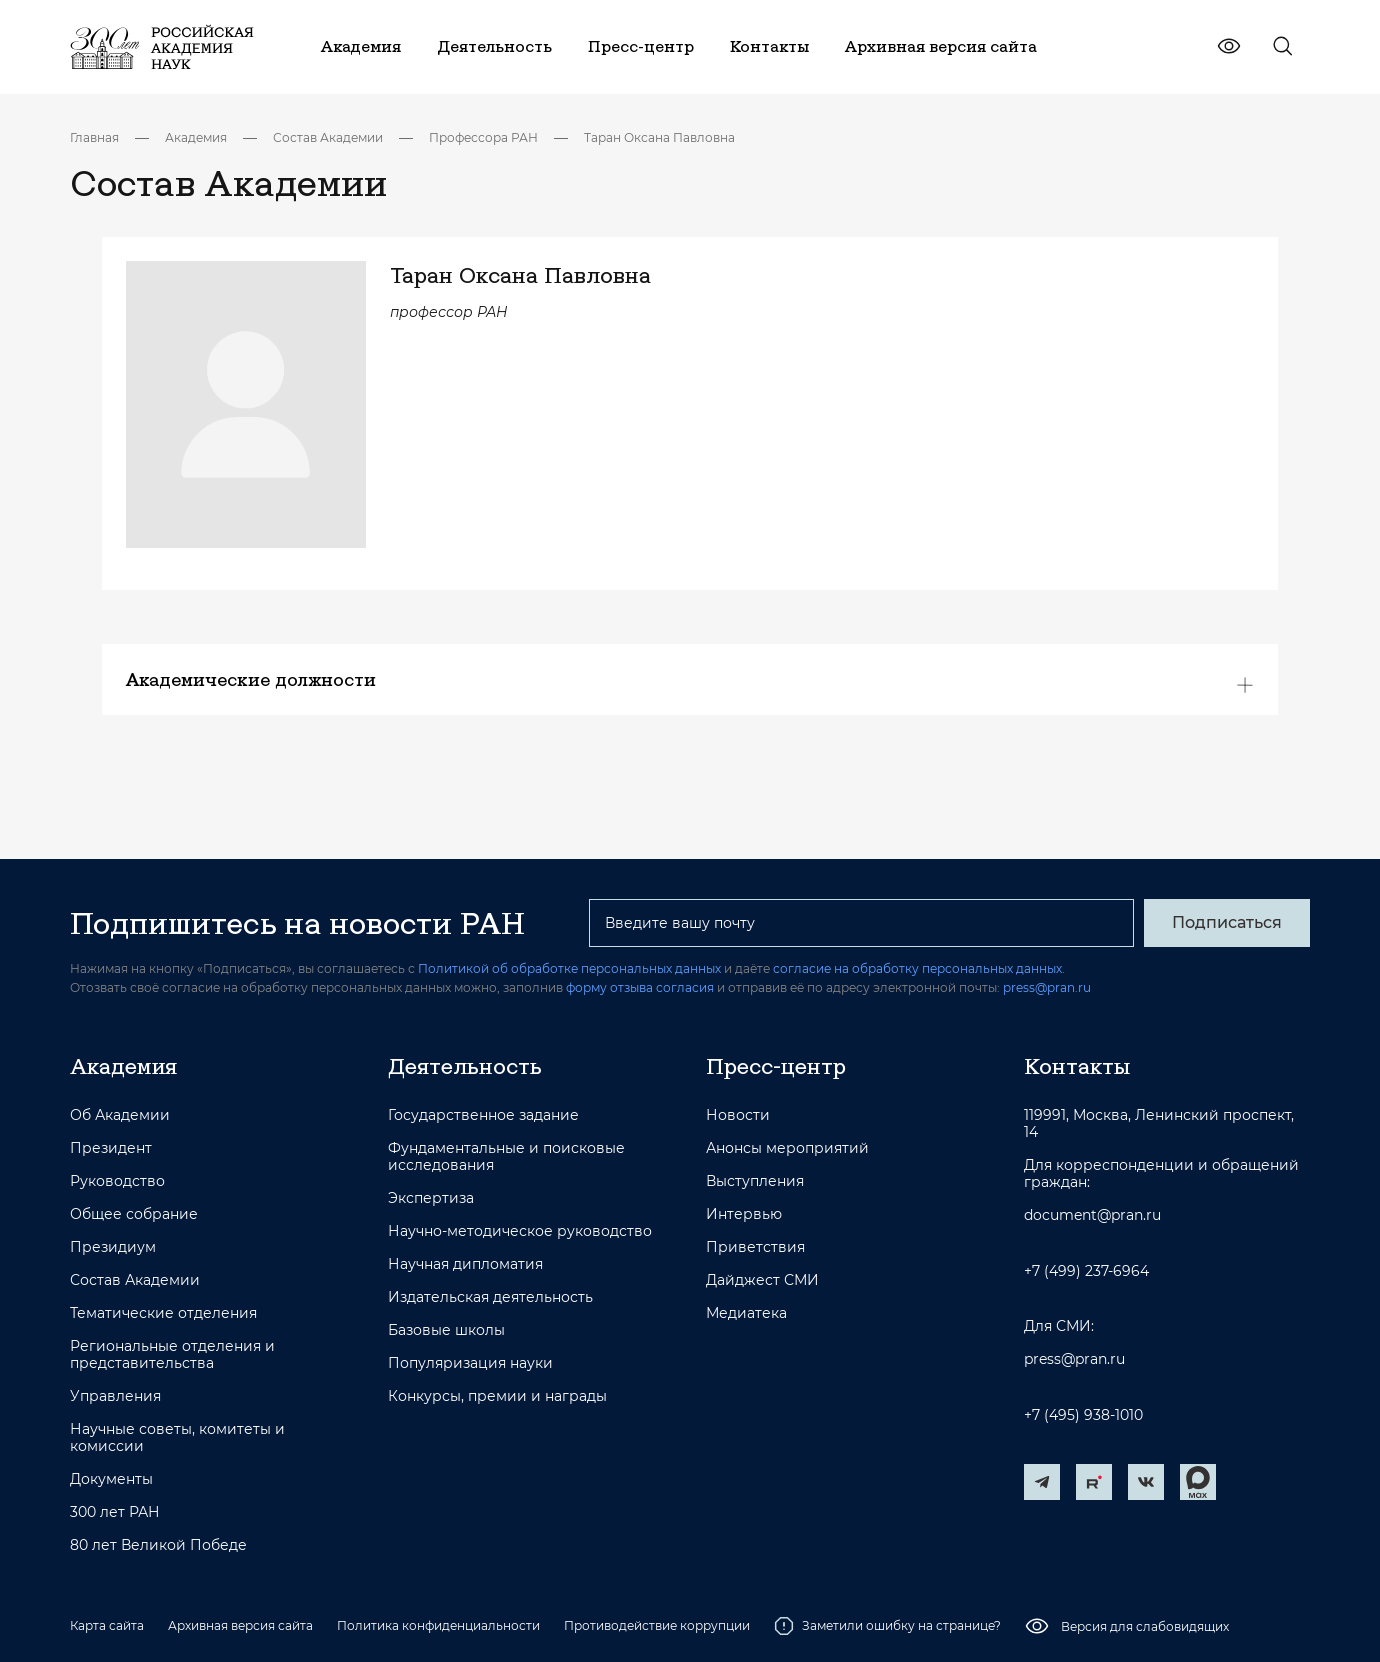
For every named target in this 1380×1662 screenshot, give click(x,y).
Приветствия (755, 1247)
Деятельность (465, 1066)
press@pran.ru (1047, 987)
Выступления (755, 1181)
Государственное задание (483, 1115)
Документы (111, 1479)
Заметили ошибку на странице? (887, 1626)
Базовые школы (446, 1330)
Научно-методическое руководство (520, 1231)
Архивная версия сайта (240, 1625)
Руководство (117, 1181)
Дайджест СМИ (762, 1280)
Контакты (1077, 1066)
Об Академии (120, 1115)
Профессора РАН (483, 137)
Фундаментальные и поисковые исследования (506, 1157)
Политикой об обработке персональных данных (569, 968)
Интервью (744, 1214)
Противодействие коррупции (657, 1625)
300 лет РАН (115, 1512)
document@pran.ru (1092, 1215)
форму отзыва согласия (640, 987)
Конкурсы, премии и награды (497, 1396)
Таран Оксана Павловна (659, 137)
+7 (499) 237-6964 (1086, 1271)
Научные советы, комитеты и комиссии (177, 1438)
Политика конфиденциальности (438, 1625)
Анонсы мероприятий (787, 1148)
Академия (196, 137)
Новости (738, 1115)
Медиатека (746, 1313)
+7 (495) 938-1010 (1083, 1415)
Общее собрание (134, 1214)
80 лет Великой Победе (158, 1545)
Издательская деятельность (490, 1297)
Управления (115, 1396)
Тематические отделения (163, 1313)
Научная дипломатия (465, 1264)
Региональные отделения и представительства (172, 1355)
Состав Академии (328, 137)
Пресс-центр (776, 1066)
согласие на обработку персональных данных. (919, 968)
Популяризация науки (470, 1363)
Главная (94, 137)
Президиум (113, 1247)
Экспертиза (431, 1198)
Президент (111, 1148)
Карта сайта (107, 1625)
